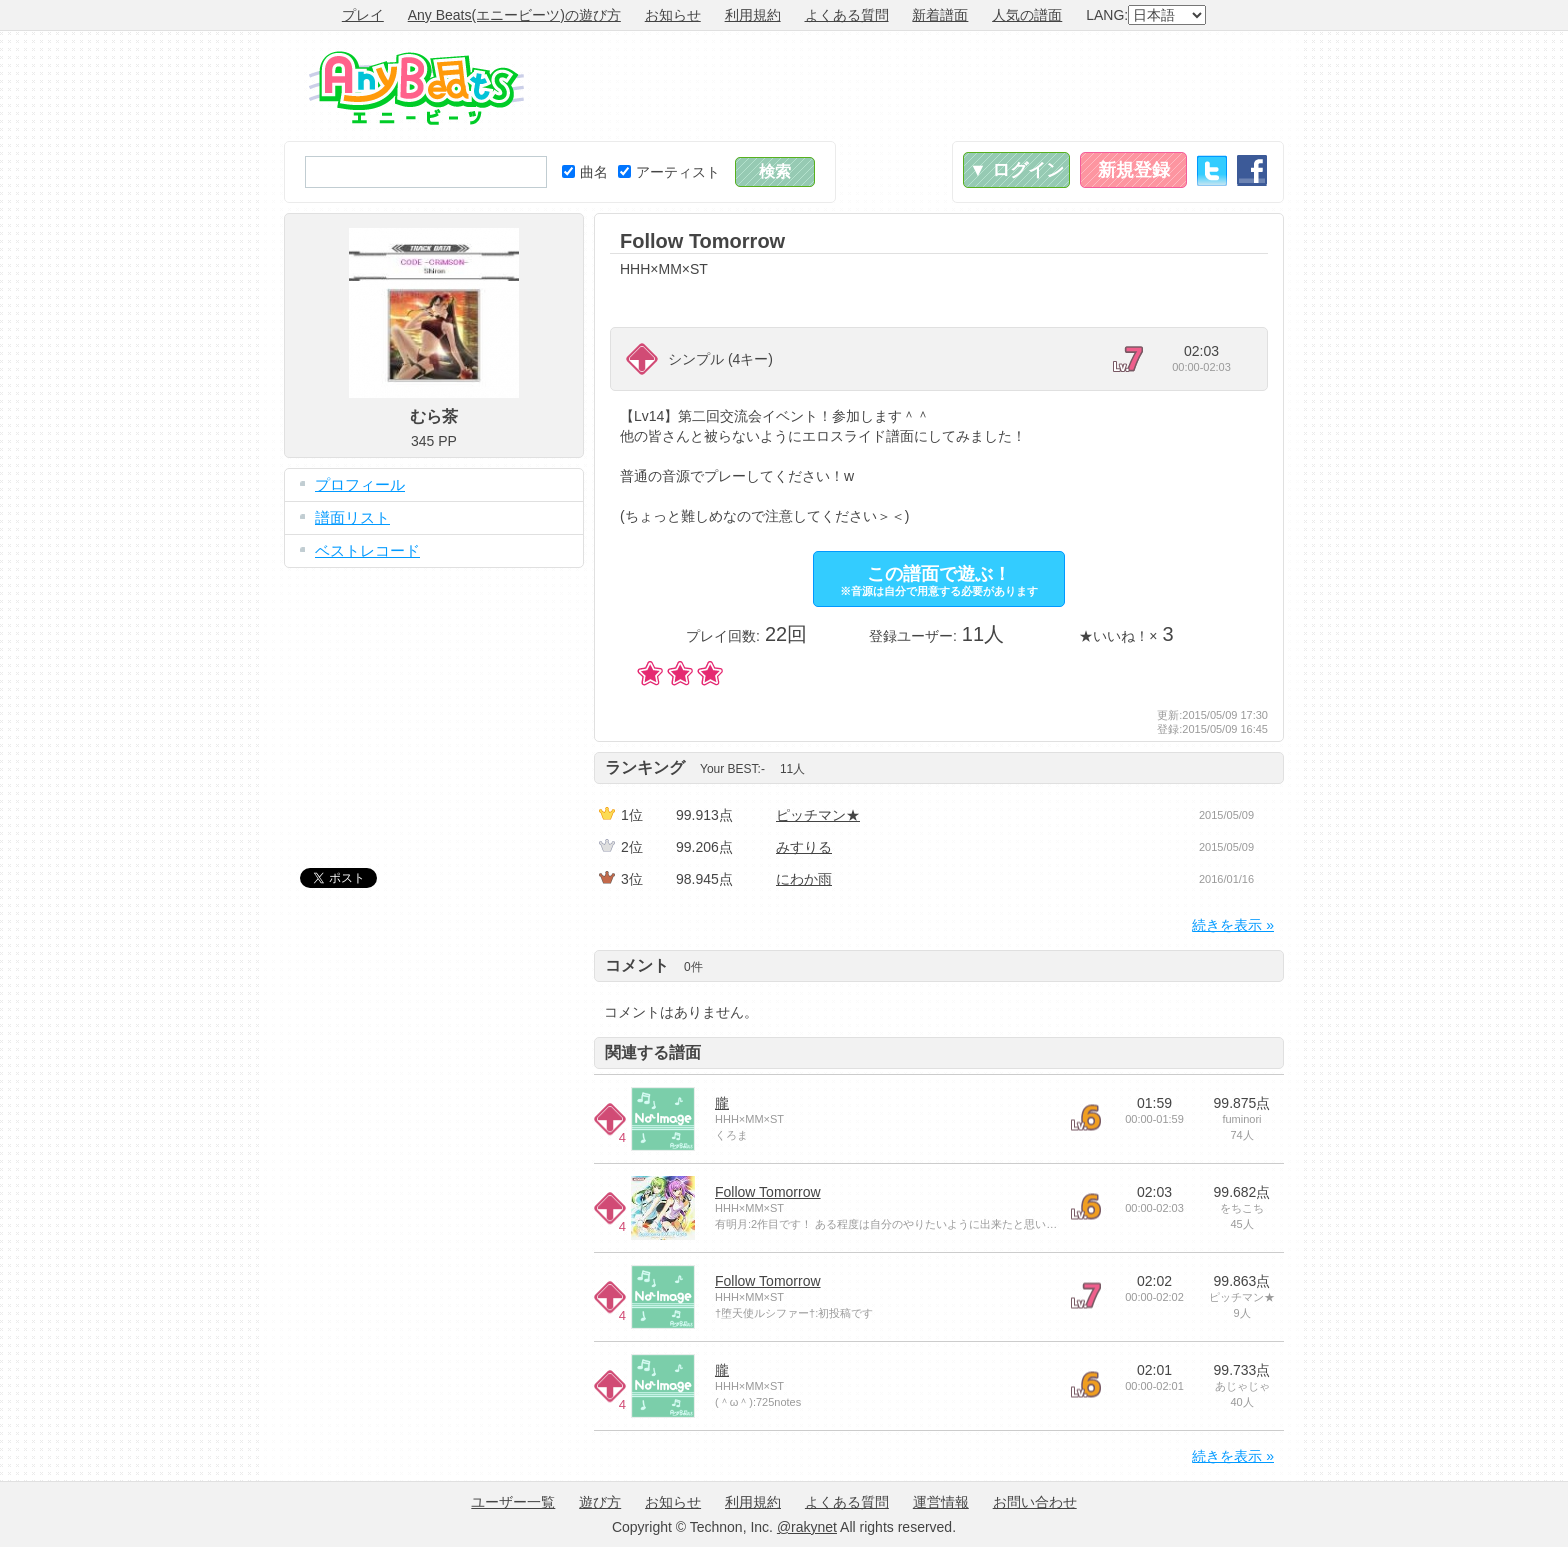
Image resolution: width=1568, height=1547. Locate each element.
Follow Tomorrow (768, 1192)
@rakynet (807, 1527)
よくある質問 (847, 15)
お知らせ (673, 15)
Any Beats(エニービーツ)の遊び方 (514, 15)
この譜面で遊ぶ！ (939, 580)
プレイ (363, 15)
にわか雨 (804, 879)
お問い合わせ (1035, 1502)
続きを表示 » (1233, 925)
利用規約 (753, 15)
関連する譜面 (653, 1052)
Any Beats (416, 88)
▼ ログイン (1016, 170)
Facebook (1252, 170)
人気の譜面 (1027, 15)
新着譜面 (940, 15)
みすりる (804, 847)
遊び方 (600, 1502)
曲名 (585, 172)
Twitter (1212, 170)
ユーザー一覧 (513, 1502)
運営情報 (941, 1502)
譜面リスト (352, 517)
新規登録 (1134, 170)
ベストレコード (367, 550)
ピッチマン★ (818, 815)
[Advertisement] (920, 86)
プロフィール (360, 484)
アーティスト (669, 172)
